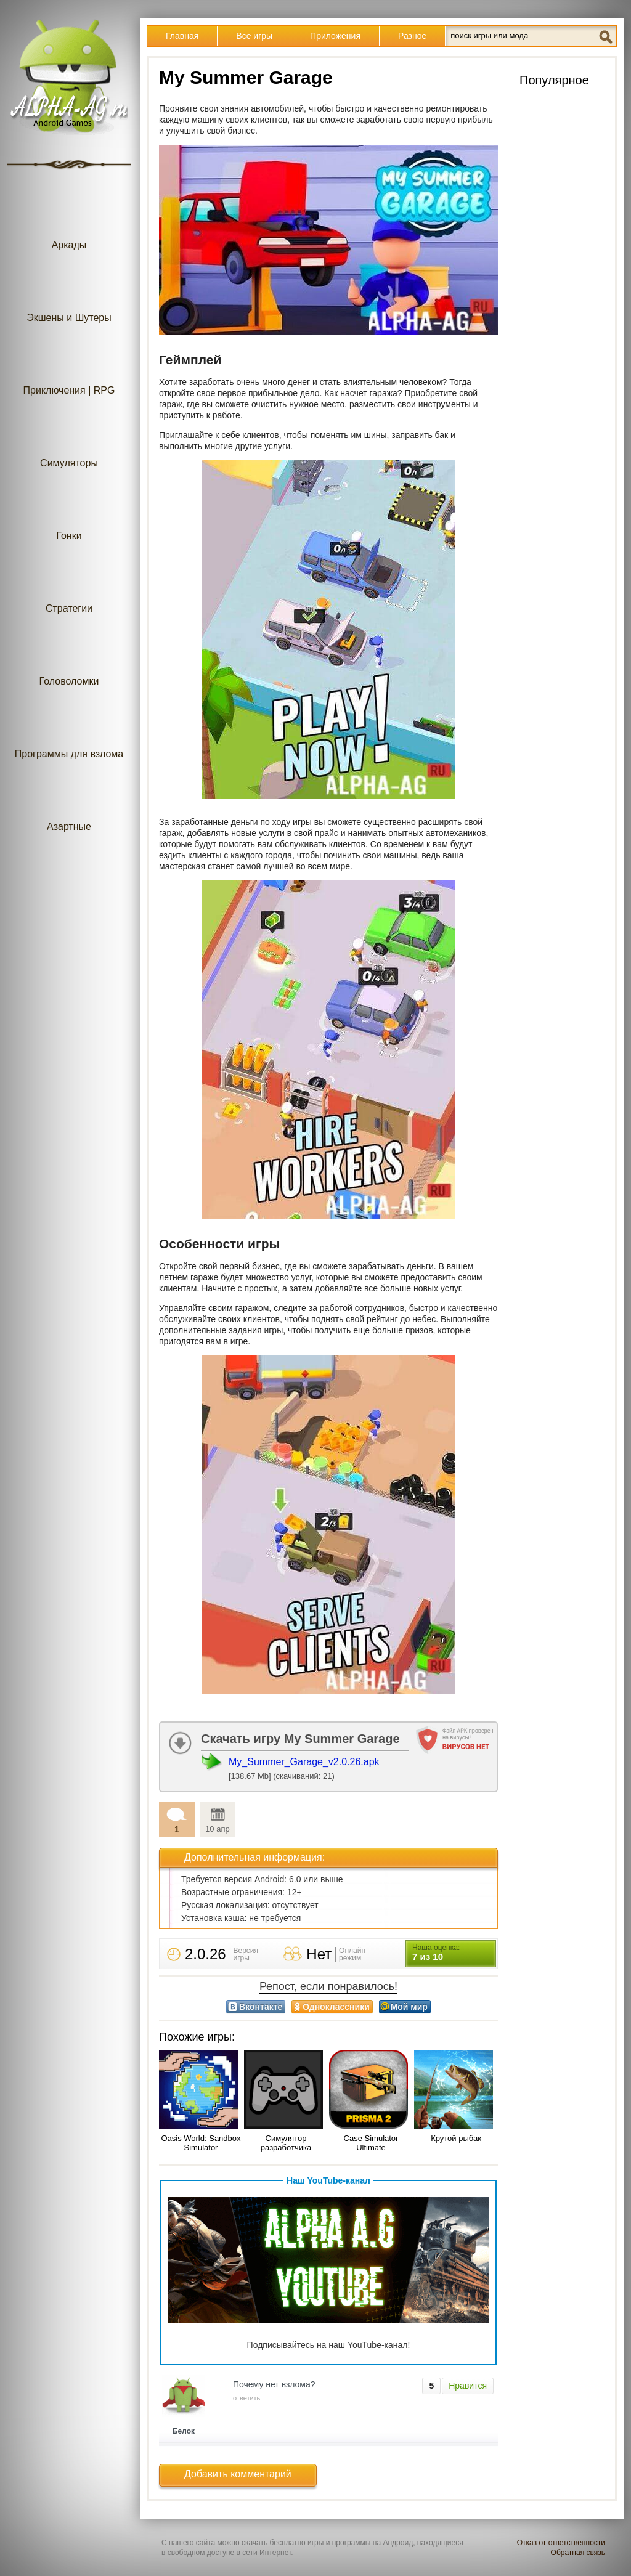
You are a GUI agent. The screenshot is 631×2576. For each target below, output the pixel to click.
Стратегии (69, 584)
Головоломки (69, 656)
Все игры (254, 36)
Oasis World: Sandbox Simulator (200, 2143)
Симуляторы (69, 438)
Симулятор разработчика (286, 2143)
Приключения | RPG (69, 366)
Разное (412, 36)
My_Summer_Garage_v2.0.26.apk (304, 1762)
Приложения (335, 36)
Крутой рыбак (456, 2138)
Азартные (69, 802)
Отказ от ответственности (561, 2542)
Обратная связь (578, 2552)
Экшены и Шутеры (69, 293)
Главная (182, 36)
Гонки (69, 511)
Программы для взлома (69, 729)
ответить (246, 2398)
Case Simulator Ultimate (371, 2143)
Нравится (468, 2386)
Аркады (69, 220)
